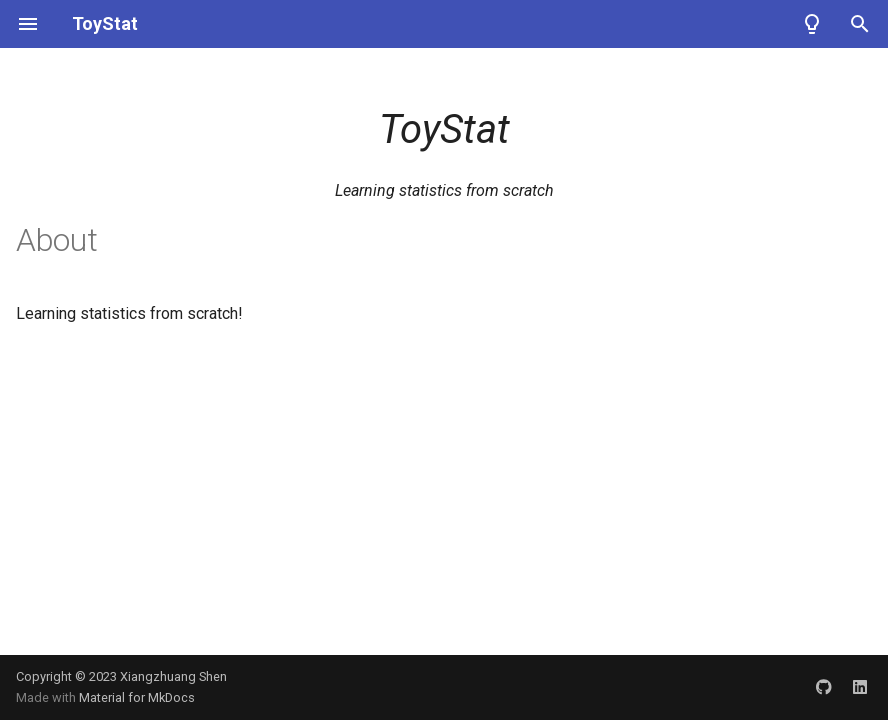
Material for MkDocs (137, 697)
